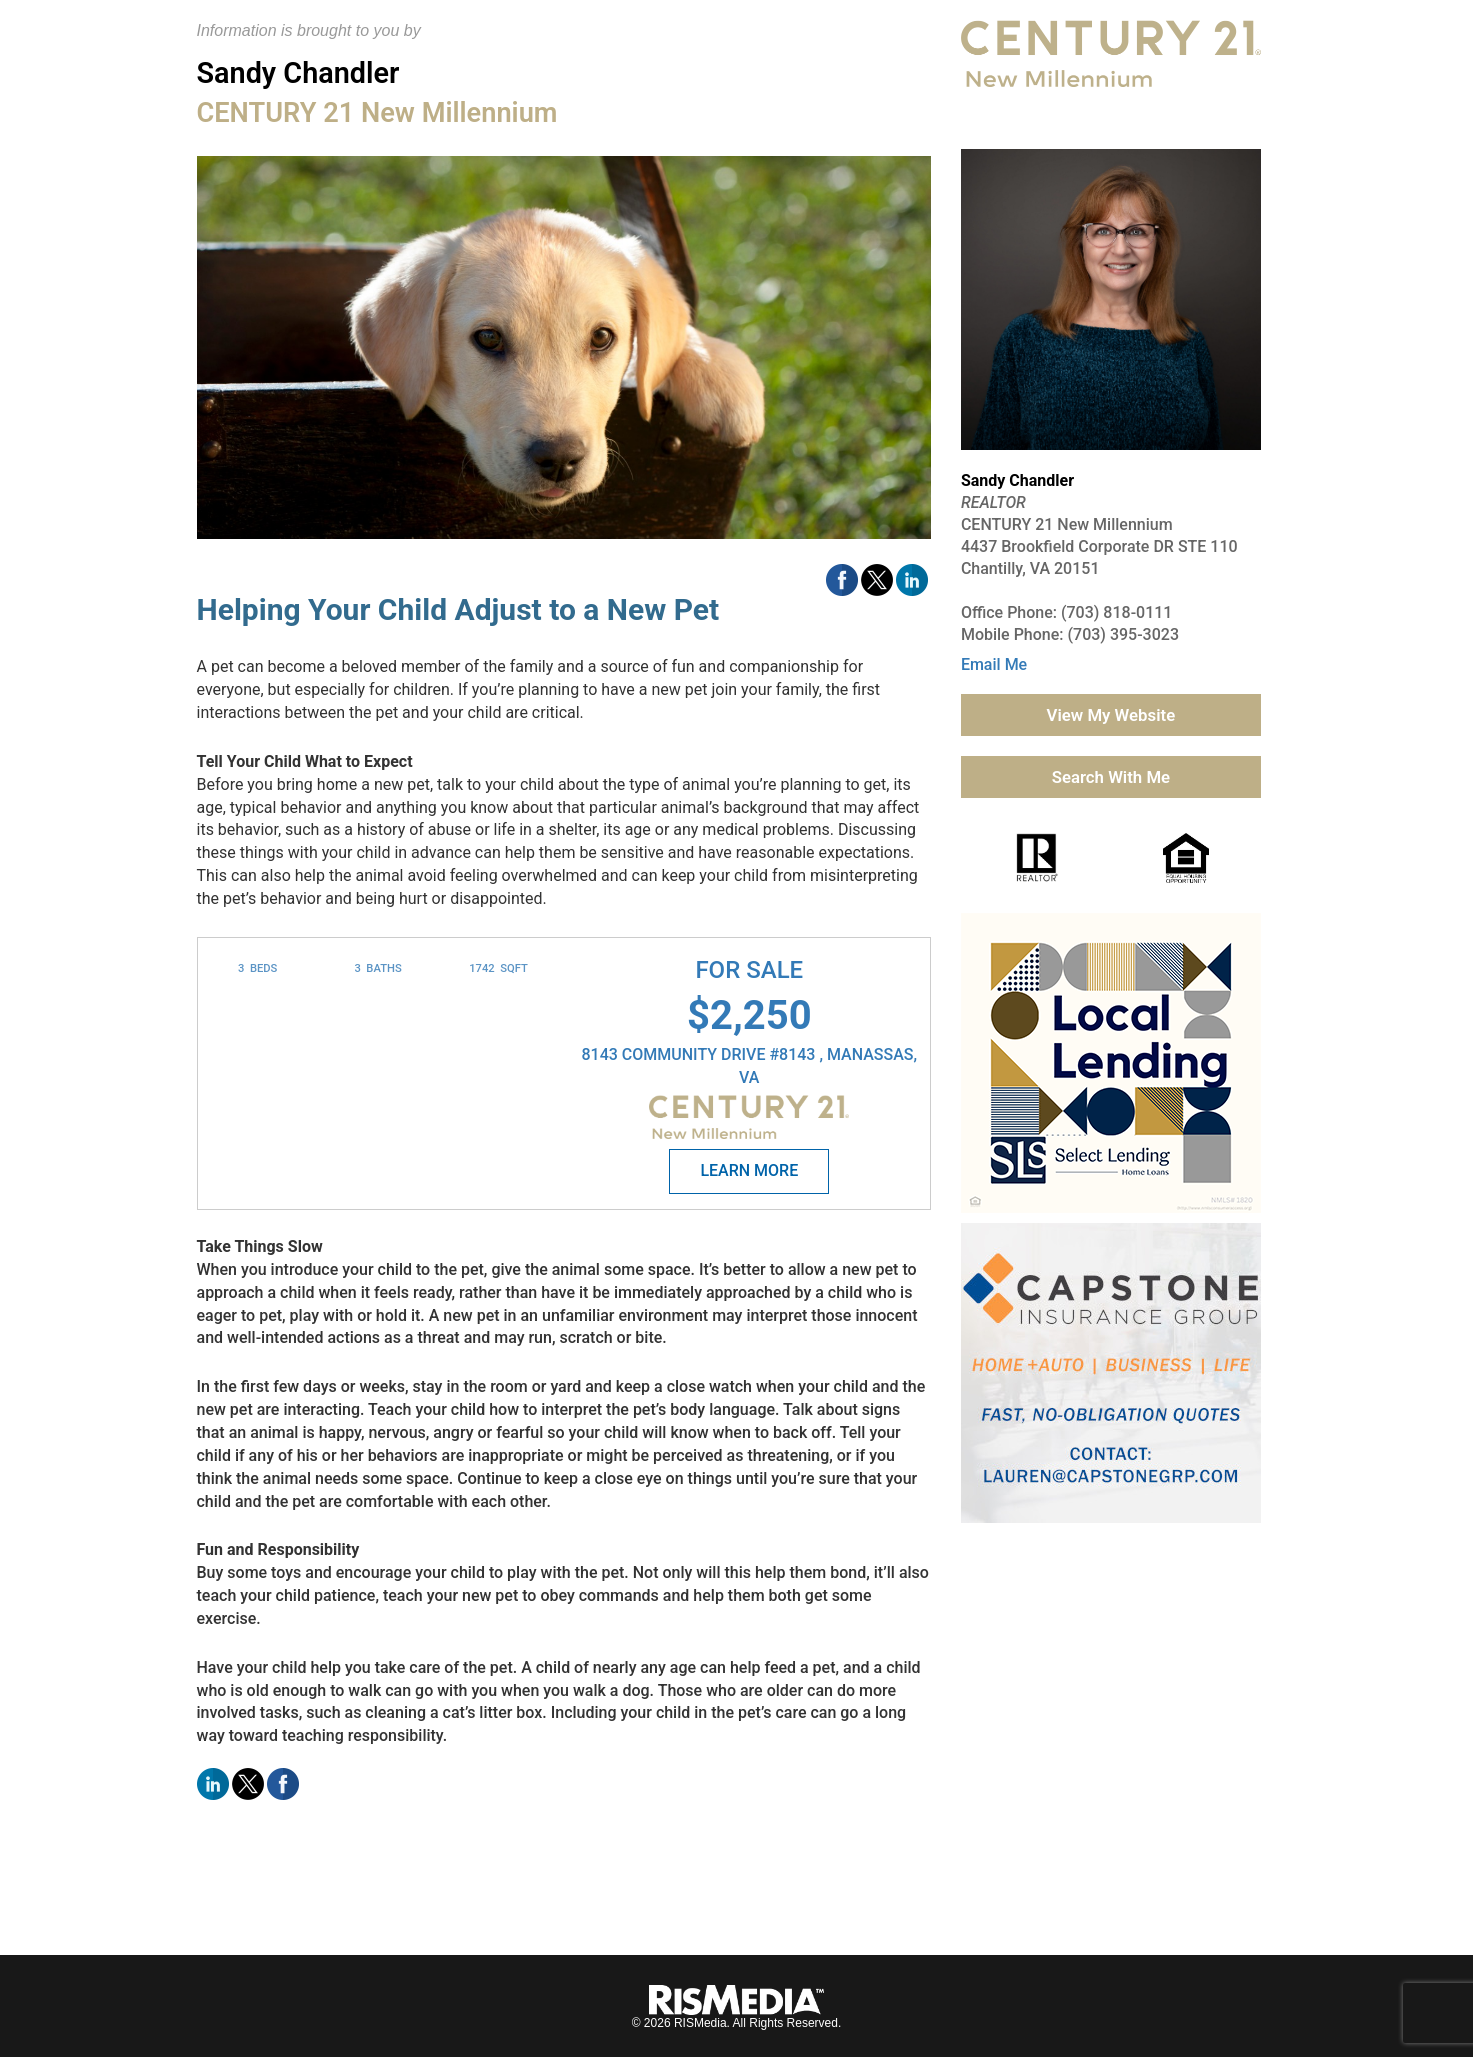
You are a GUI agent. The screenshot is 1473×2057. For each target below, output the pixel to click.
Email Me (994, 664)
